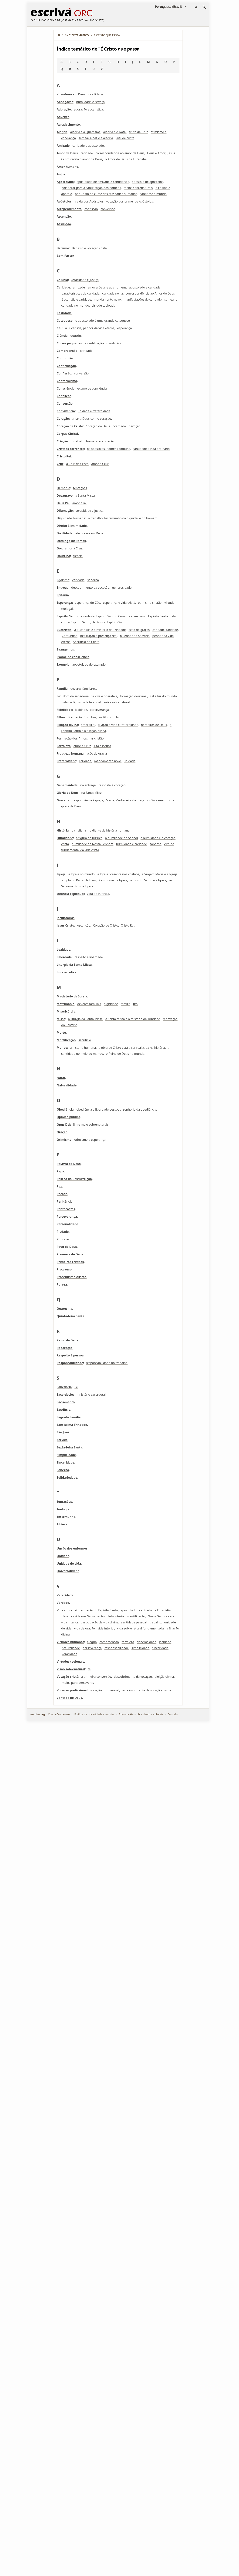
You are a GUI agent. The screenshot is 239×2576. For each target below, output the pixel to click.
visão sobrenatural (117, 702)
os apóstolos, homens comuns (108, 449)
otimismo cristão (150, 603)
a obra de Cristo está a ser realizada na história (132, 1048)
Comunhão (65, 358)
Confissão (64, 373)
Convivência (66, 411)
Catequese (65, 320)
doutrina (76, 336)
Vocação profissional (72, 1690)
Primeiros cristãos (70, 1262)
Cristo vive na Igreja (113, 880)
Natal (61, 1078)
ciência (78, 556)
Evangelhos (65, 649)
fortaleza (128, 1642)
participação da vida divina (99, 1622)
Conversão (65, 403)
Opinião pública (68, 1117)
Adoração (64, 109)
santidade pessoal (134, 1622)
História (63, 830)
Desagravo (65, 495)
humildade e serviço (90, 102)
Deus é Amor (156, 153)
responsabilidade (116, 1648)
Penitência (65, 1201)
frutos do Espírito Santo (110, 622)
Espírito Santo (67, 616)
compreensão (109, 1642)
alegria (92, 1642)
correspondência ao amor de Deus (120, 153)
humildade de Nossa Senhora (92, 844)
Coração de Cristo (70, 426)
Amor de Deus (67, 153)
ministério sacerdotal (91, 1394)
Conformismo (67, 381)
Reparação (65, 1348)
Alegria (62, 132)
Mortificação (66, 1040)
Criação (62, 441)
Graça (61, 800)
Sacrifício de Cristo (86, 642)
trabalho (155, 1622)
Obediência (65, 1109)
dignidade (111, 1004)
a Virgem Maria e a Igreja (160, 874)
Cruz (60, 464)
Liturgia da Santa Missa (74, 965)
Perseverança (67, 1216)
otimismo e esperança (90, 1140)
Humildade (65, 838)
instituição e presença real (98, 636)
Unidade (63, 1556)
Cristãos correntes (70, 449)
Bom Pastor (65, 256)
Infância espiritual (70, 894)
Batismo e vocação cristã (89, 248)
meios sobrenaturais (138, 188)
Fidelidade (64, 710)
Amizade (63, 145)
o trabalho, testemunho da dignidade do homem (122, 518)
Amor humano (67, 167)
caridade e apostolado (88, 145)
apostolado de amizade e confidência (103, 182)
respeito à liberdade (88, 957)
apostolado (128, 1610)
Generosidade (67, 785)
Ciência (62, 336)
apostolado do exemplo (89, 664)
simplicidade (140, 1648)
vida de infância (98, 894)
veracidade (69, 1654)
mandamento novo (107, 299)
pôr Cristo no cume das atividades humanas (106, 194)
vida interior (106, 1628)
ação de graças (139, 630)
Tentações (64, 1502)
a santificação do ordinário (103, 343)
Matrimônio (65, 1004)
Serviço (62, 1440)
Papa (60, 1171)
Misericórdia (66, 1011)
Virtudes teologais (70, 1661)
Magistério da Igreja (72, 996)
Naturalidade (67, 1085)
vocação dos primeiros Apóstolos (129, 201)
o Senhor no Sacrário (135, 636)
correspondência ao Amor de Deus (150, 293)
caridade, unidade (165, 630)
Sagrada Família (69, 1417)
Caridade (63, 287)
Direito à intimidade (72, 526)
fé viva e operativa (104, 696)
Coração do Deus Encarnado (106, 426)
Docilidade (65, 533)
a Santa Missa (85, 495)
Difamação (65, 511)
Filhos (61, 717)
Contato (172, 1714)
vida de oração (84, 1628)
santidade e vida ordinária (151, 449)
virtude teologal (103, 305)
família (125, 1004)
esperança (124, 328)
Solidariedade (67, 1477)
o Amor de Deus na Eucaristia (126, 159)
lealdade (81, 710)
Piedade (63, 1232)
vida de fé (69, 702)
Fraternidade (66, 761)
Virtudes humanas (70, 1642)
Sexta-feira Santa (69, 1447)
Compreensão (67, 351)
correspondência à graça (85, 800)
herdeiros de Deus (154, 725)
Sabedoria (64, 1387)
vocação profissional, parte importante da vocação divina (130, 1690)
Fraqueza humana (70, 753)
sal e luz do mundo (163, 696)
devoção (135, 426)
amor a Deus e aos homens (107, 287)
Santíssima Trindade (72, 1425)
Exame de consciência (73, 657)
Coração (63, 419)
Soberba (63, 1470)
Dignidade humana (71, 518)
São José (63, 1432)
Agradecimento (68, 124)
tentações (80, 488)
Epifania (63, 595)
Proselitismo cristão (72, 1277)
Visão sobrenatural (71, 1669)
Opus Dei (63, 1124)
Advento (63, 117)
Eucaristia (64, 630)
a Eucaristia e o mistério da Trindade (100, 630)
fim (135, 1004)
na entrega (88, 785)
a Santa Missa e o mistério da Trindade (132, 1019)
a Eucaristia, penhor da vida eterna (89, 328)
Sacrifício (63, 1410)
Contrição (64, 396)
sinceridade (160, 1648)
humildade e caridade (131, 844)
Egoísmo (63, 580)
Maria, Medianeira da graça (125, 800)
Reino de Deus (67, 1340)
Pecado (62, 1194)
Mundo (62, 1048)
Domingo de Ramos (71, 541)
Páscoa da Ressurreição (74, 1179)
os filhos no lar (109, 717)
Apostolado (65, 182)
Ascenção (64, 216)
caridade (86, 153)
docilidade (95, 94)
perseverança (99, 710)
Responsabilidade (70, 1363)
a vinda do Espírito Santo (97, 616)
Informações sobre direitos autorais (141, 1714)
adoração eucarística (88, 109)
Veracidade (65, 1595)
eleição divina (164, 1677)
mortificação (136, 1616)
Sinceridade (65, 1462)
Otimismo (64, 1140)
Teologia (63, 1509)
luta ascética (102, 746)
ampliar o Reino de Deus (79, 880)
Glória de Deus (68, 793)
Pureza (62, 1284)
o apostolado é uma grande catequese (102, 320)
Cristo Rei (64, 456)
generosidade (121, 587)
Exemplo (63, 664)
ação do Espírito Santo (102, 1610)
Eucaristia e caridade (76, 299)
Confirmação (66, 366)
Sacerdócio (65, 1394)
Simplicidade (66, 1455)
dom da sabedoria (76, 696)
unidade (129, 761)
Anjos (61, 174)
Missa (61, 1019)
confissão (91, 209)
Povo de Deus (67, 1247)
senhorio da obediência (139, 1109)
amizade (79, 287)
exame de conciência (92, 388)
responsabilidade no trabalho (107, 1363)
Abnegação (65, 102)
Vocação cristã (67, 1677)
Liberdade (64, 957)
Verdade (63, 1603)
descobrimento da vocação (90, 587)
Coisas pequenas (69, 343)
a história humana (83, 1048)
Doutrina (63, 556)
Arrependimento (69, 209)
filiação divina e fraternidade (118, 725)
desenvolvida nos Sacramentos (84, 1616)
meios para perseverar (77, 1683)
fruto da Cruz (138, 132)
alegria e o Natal (115, 132)
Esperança (64, 603)
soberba (93, 580)
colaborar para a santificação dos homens (91, 188)
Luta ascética (67, 972)
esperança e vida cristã (119, 603)
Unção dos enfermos (72, 1548)
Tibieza (62, 1524)
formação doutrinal (133, 696)
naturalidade (71, 1648)
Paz (59, 1186)
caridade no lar (112, 293)
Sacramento (66, 1402)
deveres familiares (83, 689)
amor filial (79, 503)
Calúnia (62, 280)
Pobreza (63, 1239)
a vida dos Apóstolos (89, 201)
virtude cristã (125, 138)
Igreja (61, 874)
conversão (108, 209)
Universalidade (68, 1571)
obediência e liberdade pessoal (98, 1109)
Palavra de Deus (69, 1164)
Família (62, 689)
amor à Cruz (100, 464)
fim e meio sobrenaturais (90, 1124)
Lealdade (63, 949)
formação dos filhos (82, 717)
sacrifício (84, 1040)
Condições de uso (59, 1714)
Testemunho (66, 1517)
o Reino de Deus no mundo (125, 1054)
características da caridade (80, 293)
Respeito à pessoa (70, 1355)
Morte (61, 1032)
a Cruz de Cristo (77, 464)
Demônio (63, 488)
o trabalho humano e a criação (92, 441)
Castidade (64, 313)
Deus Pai (63, 503)
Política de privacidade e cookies (94, 1714)
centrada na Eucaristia (155, 1610)
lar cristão (97, 738)
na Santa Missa (92, 793)
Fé (58, 696)
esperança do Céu (87, 603)
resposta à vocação (111, 785)
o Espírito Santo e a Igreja (148, 880)
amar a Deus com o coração (91, 419)
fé (89, 1669)
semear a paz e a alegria (96, 138)
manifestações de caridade (143, 299)
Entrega (62, 587)
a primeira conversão (96, 1677)
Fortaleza (64, 746)
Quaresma (64, 1308)
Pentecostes (66, 1209)
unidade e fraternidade (94, 411)
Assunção (64, 224)
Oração (62, 1132)
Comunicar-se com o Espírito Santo (143, 616)
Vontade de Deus (69, 1698)
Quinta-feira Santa (70, 1316)
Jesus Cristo (65, 925)
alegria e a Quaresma (85, 132)
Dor (59, 548)
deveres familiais (89, 1004)
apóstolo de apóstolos (147, 182)
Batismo (63, 248)
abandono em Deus (71, 94)
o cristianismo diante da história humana (100, 830)
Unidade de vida (69, 1563)
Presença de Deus (70, 1254)
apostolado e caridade (145, 287)
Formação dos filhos (72, 738)
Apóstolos (64, 201)
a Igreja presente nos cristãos (118, 874)
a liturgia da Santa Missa (85, 1019)
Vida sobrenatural (70, 1610)
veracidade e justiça (85, 280)
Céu (59, 328)
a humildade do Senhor (121, 838)
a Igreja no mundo (81, 874)
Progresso (64, 1269)
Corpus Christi (67, 434)
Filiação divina (67, 725)
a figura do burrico (89, 838)
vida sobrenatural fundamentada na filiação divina (120, 1631)
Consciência (65, 388)
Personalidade (67, 1224)
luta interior (116, 1616)
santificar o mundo (153, 194)
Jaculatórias (65, 918)
